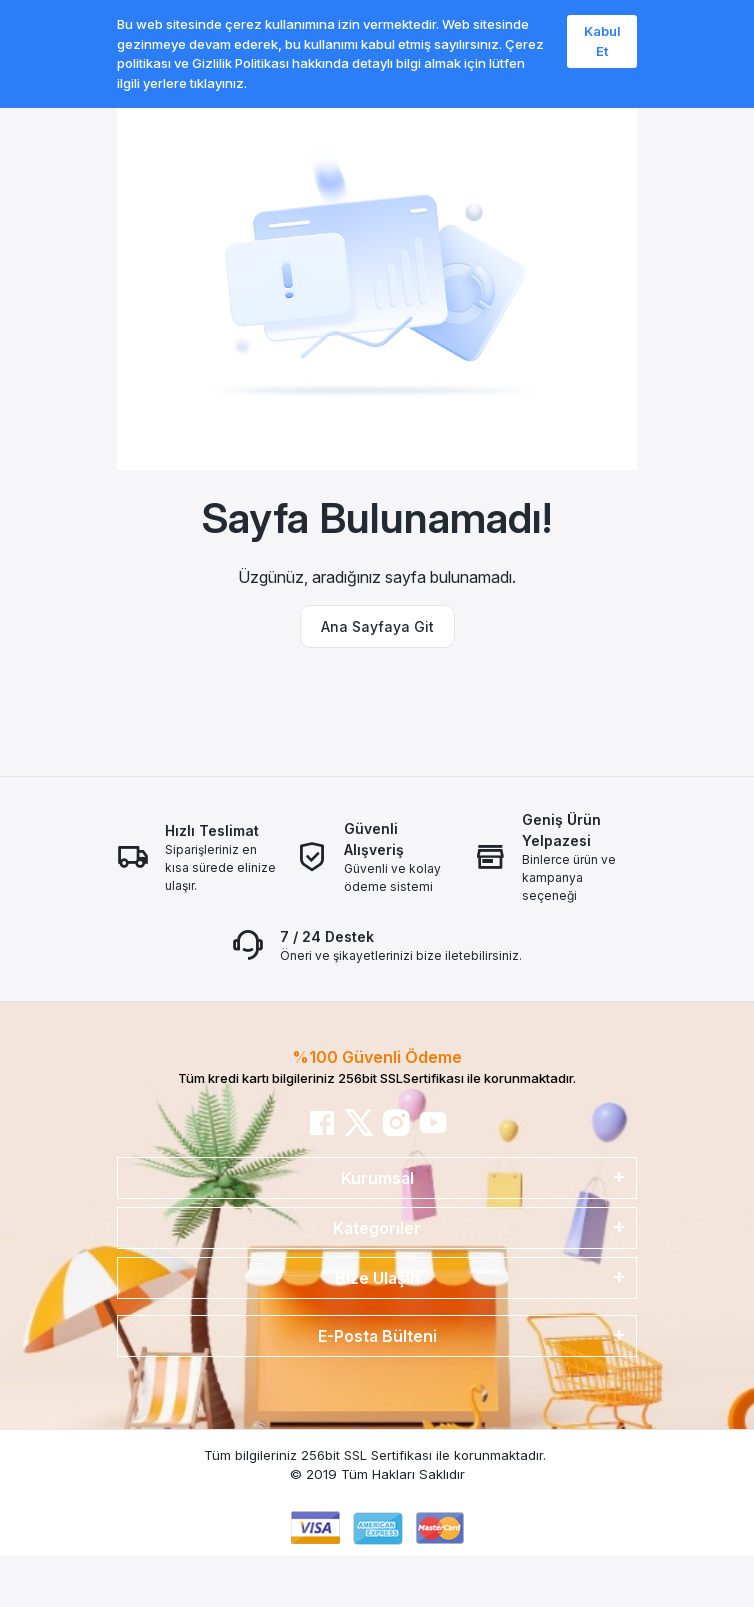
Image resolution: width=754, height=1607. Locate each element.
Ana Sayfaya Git (377, 626)
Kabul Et (602, 41)
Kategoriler (377, 1228)
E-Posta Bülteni (377, 1336)
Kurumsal (377, 1178)
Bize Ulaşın (377, 1278)
